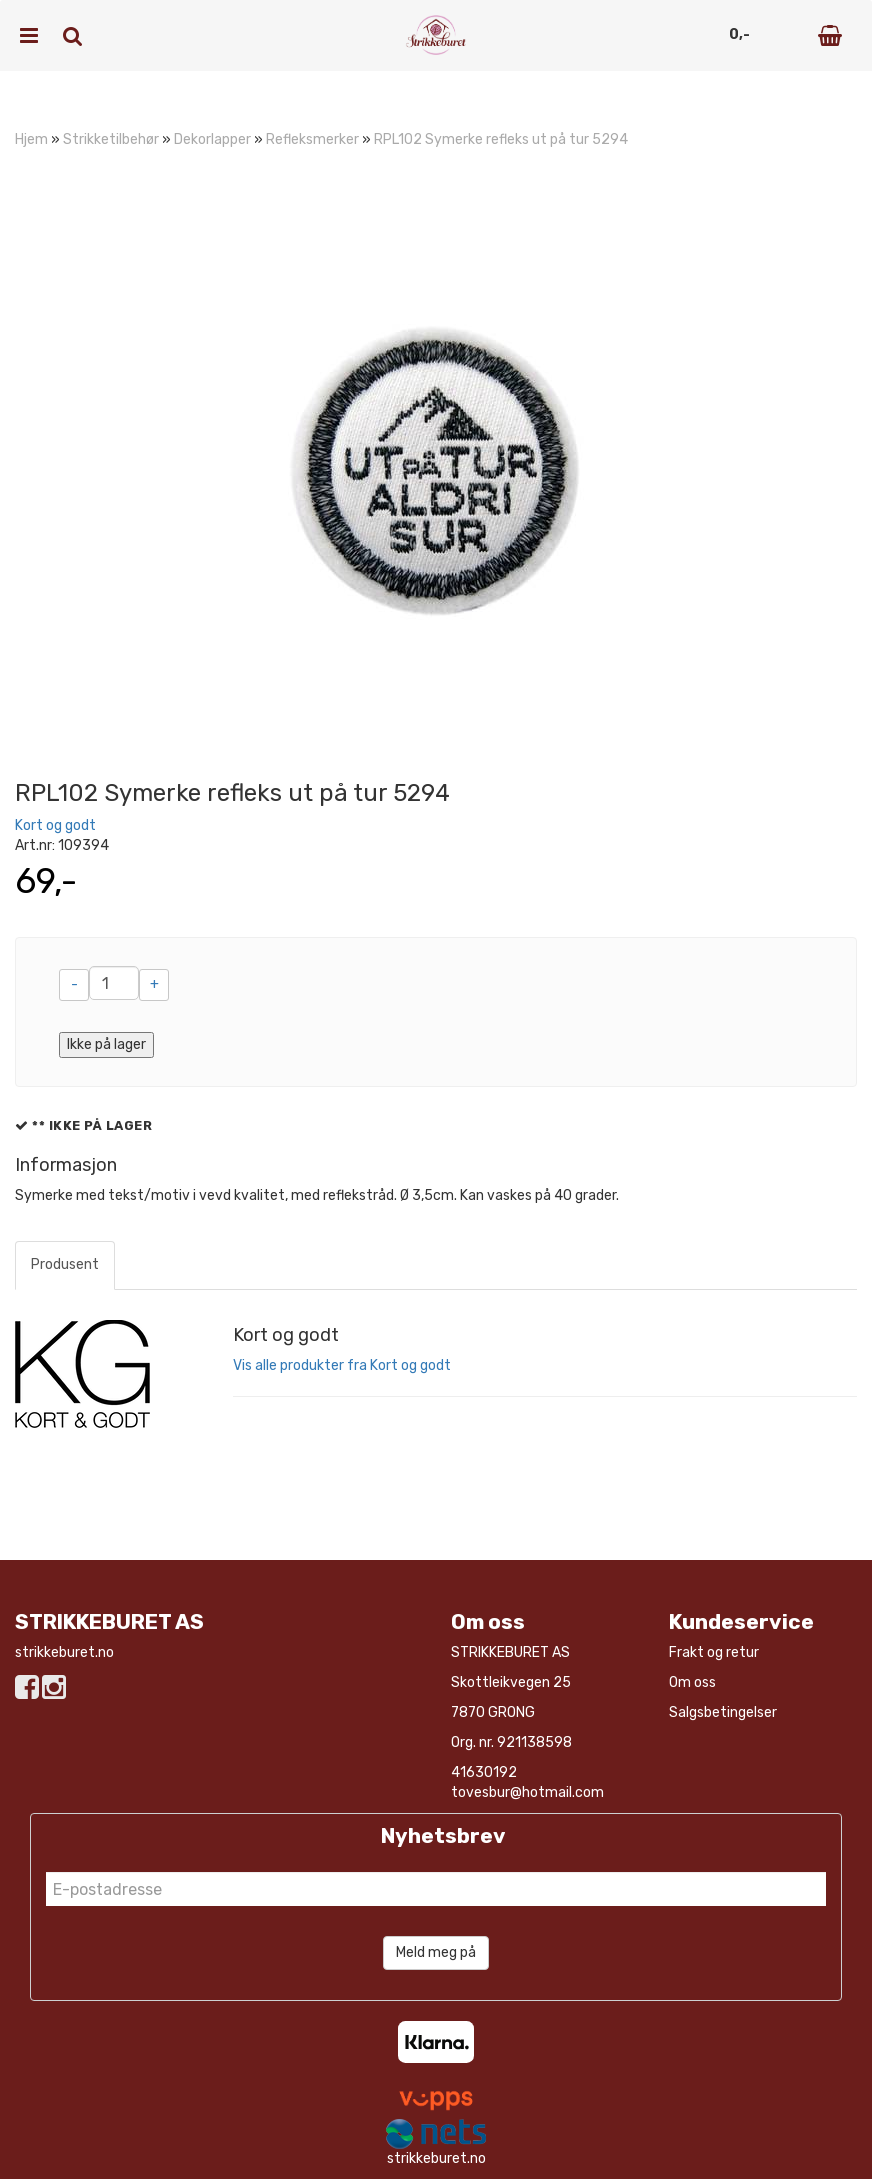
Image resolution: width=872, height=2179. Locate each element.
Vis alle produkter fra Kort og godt (342, 1365)
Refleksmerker (312, 139)
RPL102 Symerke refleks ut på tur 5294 (501, 139)
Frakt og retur (714, 1652)
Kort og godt (55, 825)
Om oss (692, 1682)
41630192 (484, 1772)
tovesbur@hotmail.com (527, 1792)
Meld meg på (436, 1952)
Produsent (65, 1264)
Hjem (31, 139)
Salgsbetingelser (723, 1712)
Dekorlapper (212, 139)
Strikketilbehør (111, 139)
